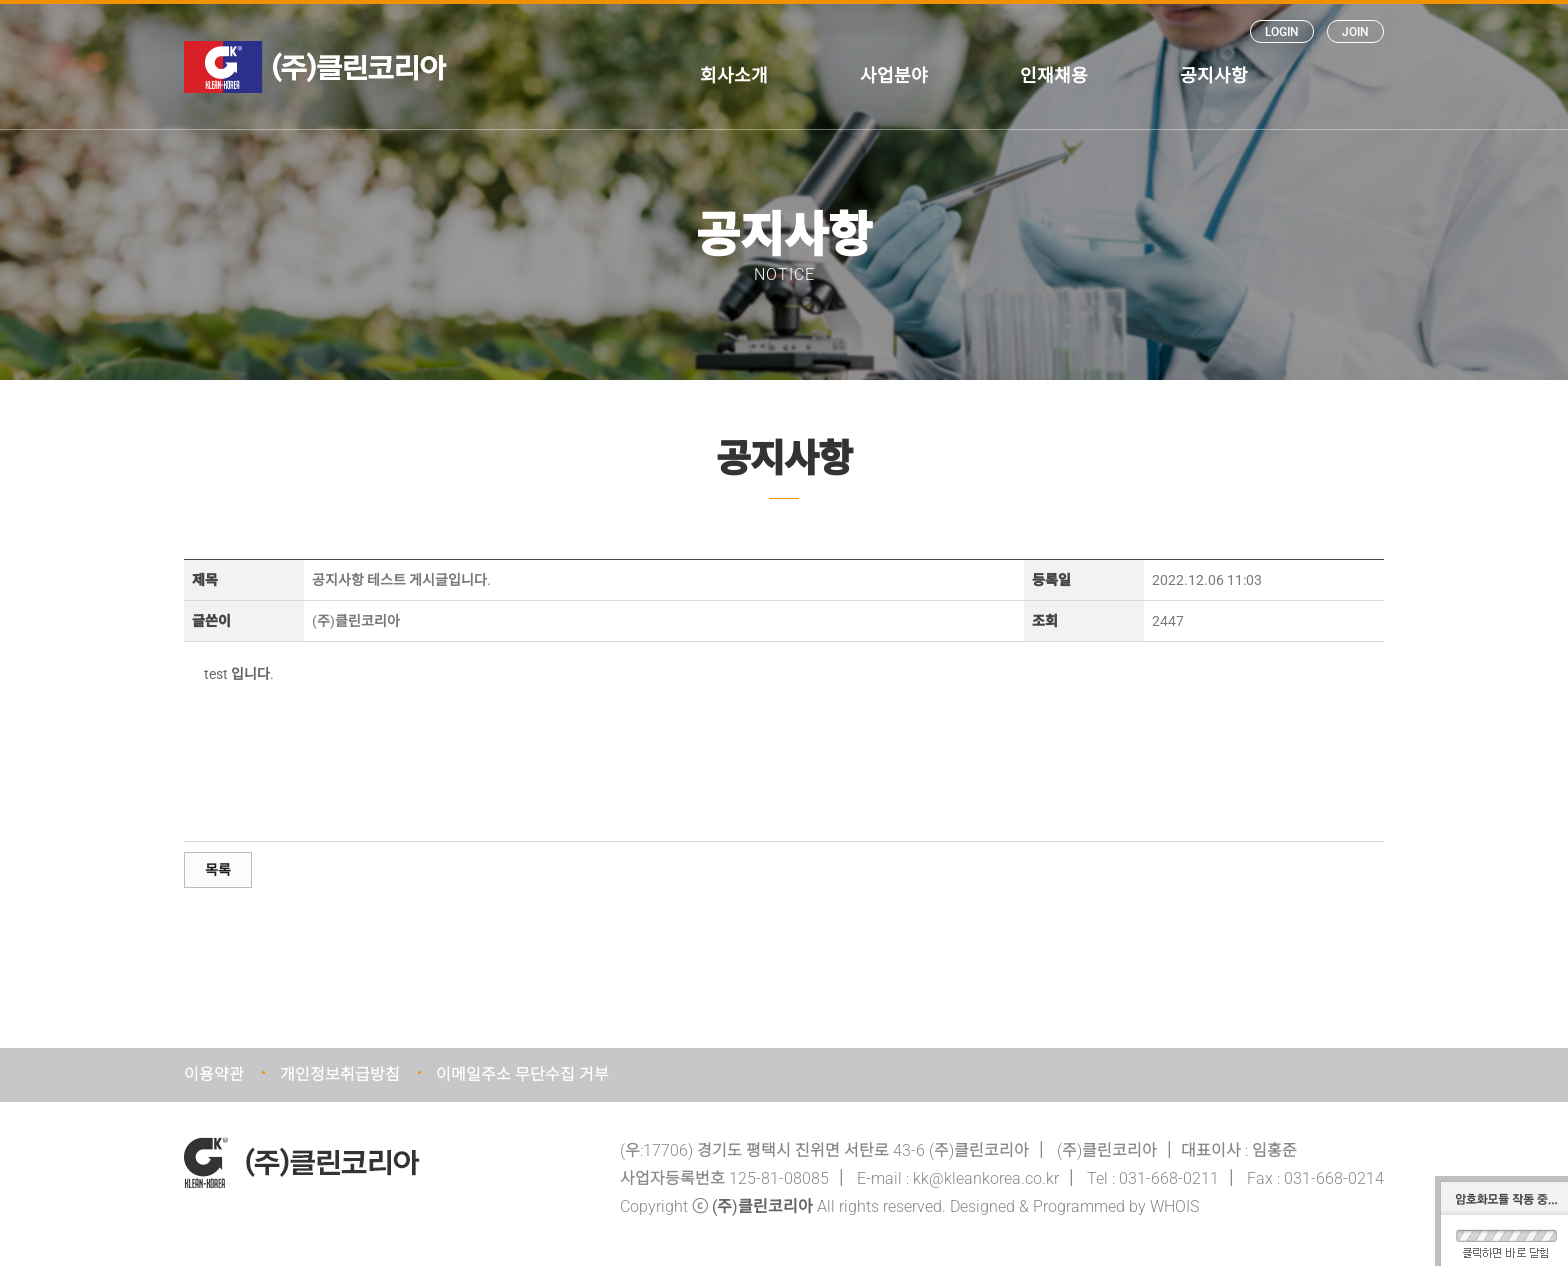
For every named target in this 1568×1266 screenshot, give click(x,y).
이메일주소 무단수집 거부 (522, 1074)
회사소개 (734, 75)
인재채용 (1054, 75)
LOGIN (1282, 32)
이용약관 (214, 1074)
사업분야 (894, 75)
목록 (218, 870)
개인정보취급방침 (340, 1074)
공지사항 (1214, 75)
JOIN (1355, 32)
